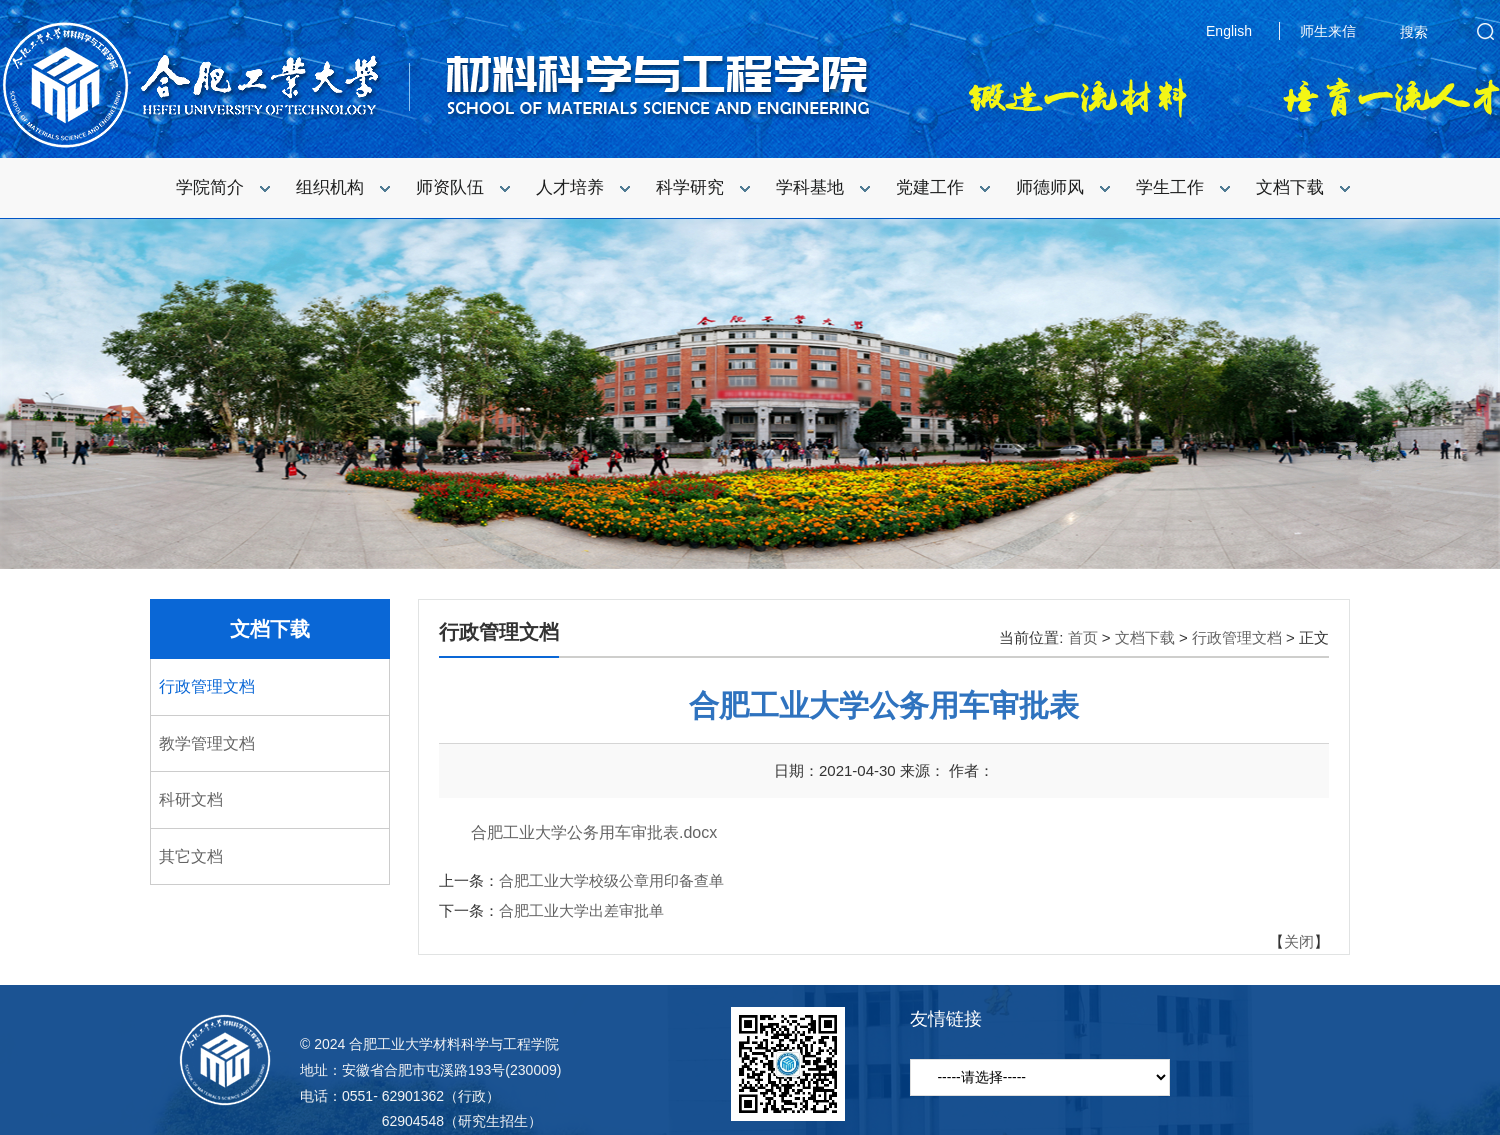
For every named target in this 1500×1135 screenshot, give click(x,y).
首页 (1083, 637)
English (1229, 31)
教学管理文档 (207, 743)
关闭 (1299, 941)
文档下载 (270, 629)
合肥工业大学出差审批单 (581, 910)
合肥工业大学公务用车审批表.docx (594, 832)
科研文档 (191, 799)
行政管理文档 (207, 686)
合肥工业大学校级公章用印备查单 (611, 880)
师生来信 (1328, 31)
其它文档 (191, 856)
